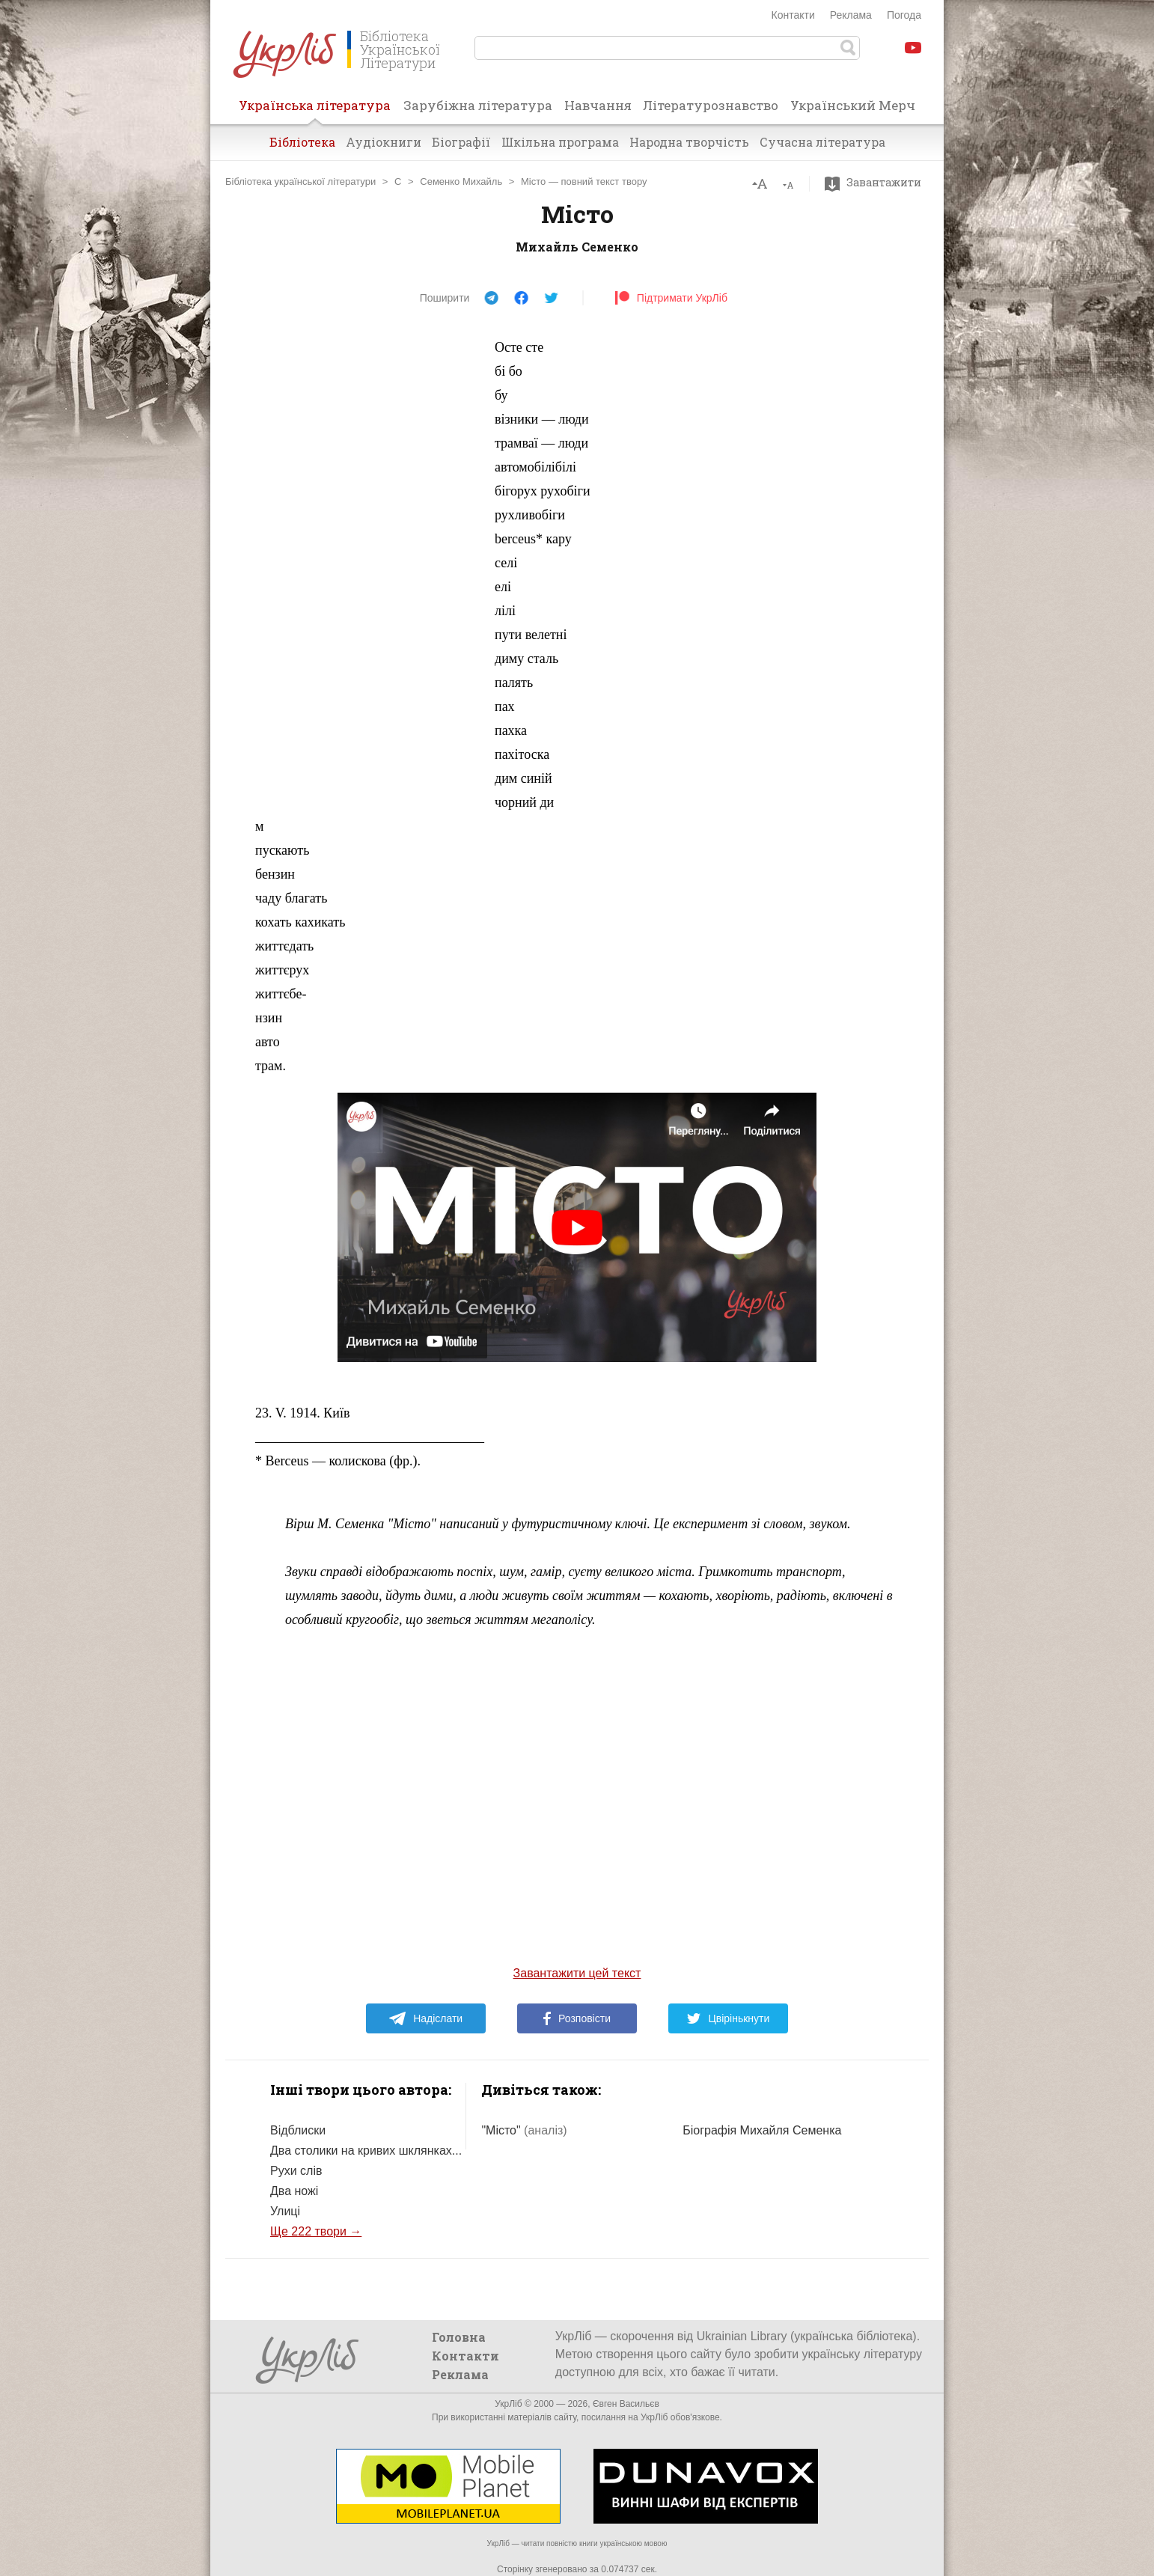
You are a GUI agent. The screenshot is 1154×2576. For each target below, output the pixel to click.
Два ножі (294, 2191)
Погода (904, 15)
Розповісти (577, 2018)
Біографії (461, 142)
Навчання (598, 105)
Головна (459, 2337)
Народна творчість (689, 142)
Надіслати (425, 2018)
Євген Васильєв (626, 2404)
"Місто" (524, 2130)
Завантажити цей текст (577, 1973)
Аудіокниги (383, 142)
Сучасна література (822, 142)
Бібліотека (302, 142)
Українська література (315, 110)
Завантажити (876, 182)
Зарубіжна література (477, 105)
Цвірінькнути (728, 2018)
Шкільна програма (560, 142)
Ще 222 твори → (315, 2231)
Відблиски (298, 2130)
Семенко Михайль (461, 181)
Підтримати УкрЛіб (670, 297)
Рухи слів (296, 2170)
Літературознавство (710, 105)
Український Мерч (852, 105)
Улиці (285, 2211)
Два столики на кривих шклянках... (366, 2150)
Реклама (851, 15)
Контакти (793, 15)
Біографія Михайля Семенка (762, 2130)
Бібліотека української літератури (300, 181)
